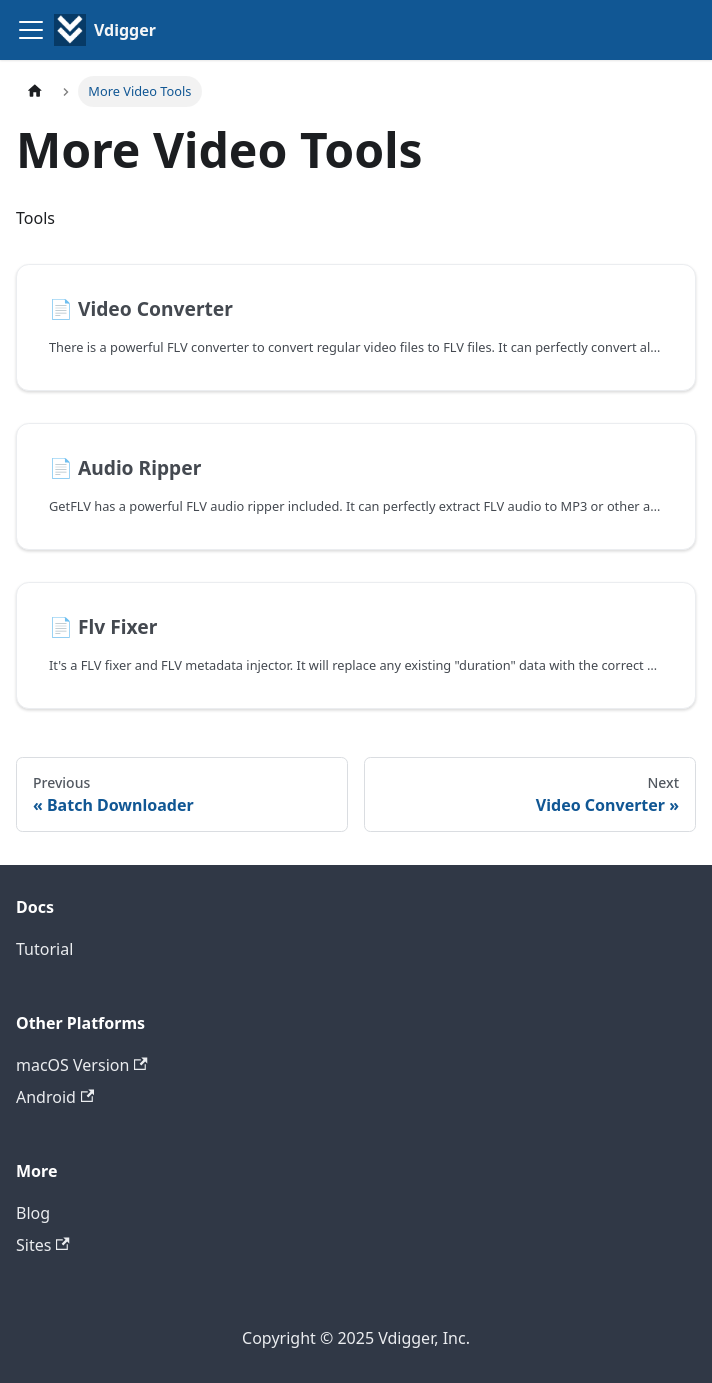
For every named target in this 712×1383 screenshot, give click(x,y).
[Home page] (35, 91)
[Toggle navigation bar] (31, 30)
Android (55, 1097)
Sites (43, 1245)
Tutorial (44, 949)
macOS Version (82, 1065)
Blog (33, 1213)
